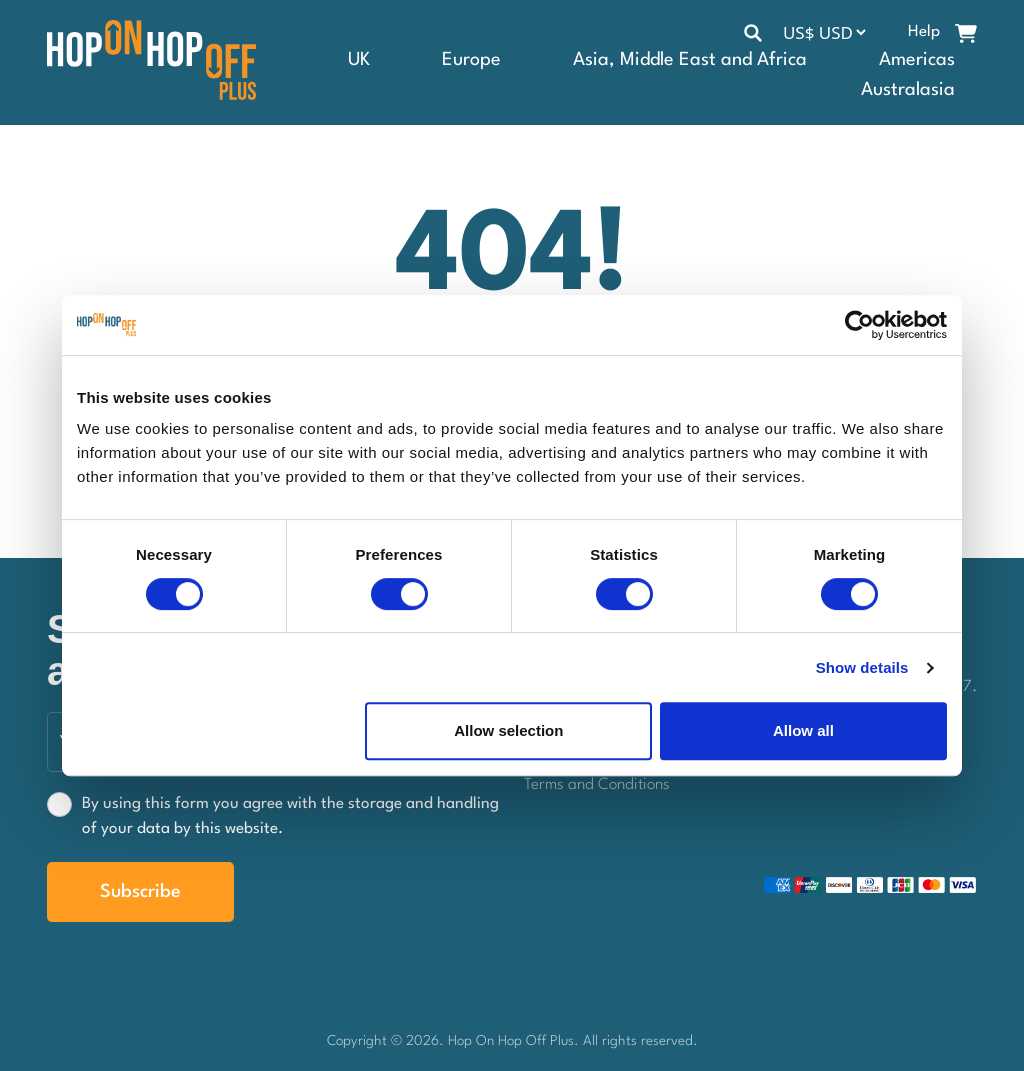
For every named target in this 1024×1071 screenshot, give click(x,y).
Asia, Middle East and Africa (690, 60)
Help (924, 32)
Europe (471, 60)
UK (359, 60)
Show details (862, 667)
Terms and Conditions (597, 785)
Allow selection (508, 730)
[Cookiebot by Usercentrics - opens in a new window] (859, 325)
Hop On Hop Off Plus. (515, 1041)
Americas (917, 60)
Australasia (908, 90)
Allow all (803, 730)
